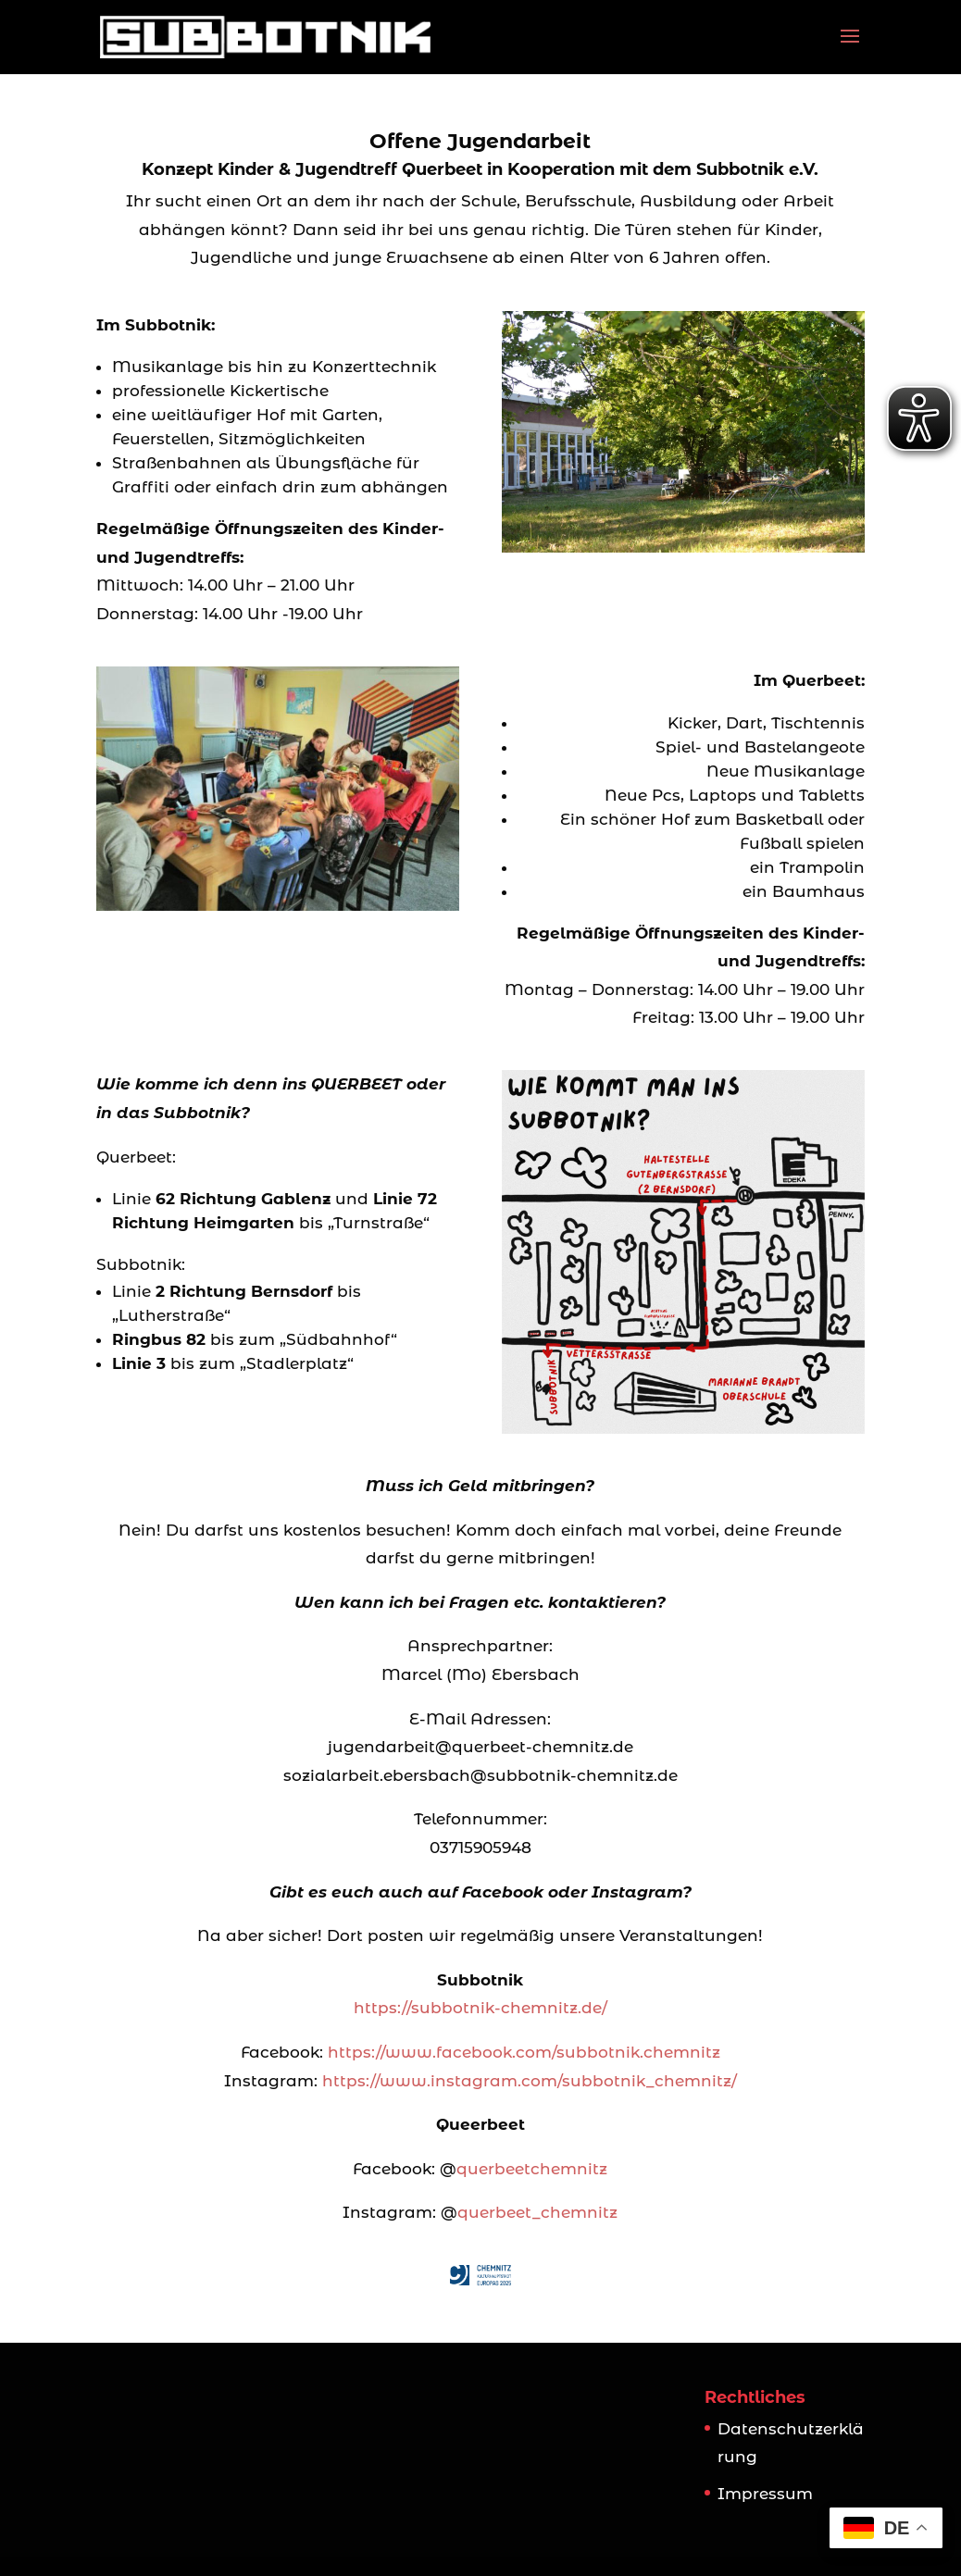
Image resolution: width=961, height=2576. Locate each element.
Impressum (765, 2493)
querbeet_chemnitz (537, 2212)
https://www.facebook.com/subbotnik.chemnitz (524, 2052)
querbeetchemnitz (531, 2168)
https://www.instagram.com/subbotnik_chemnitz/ (529, 2081)
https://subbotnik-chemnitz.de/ (480, 2007)
